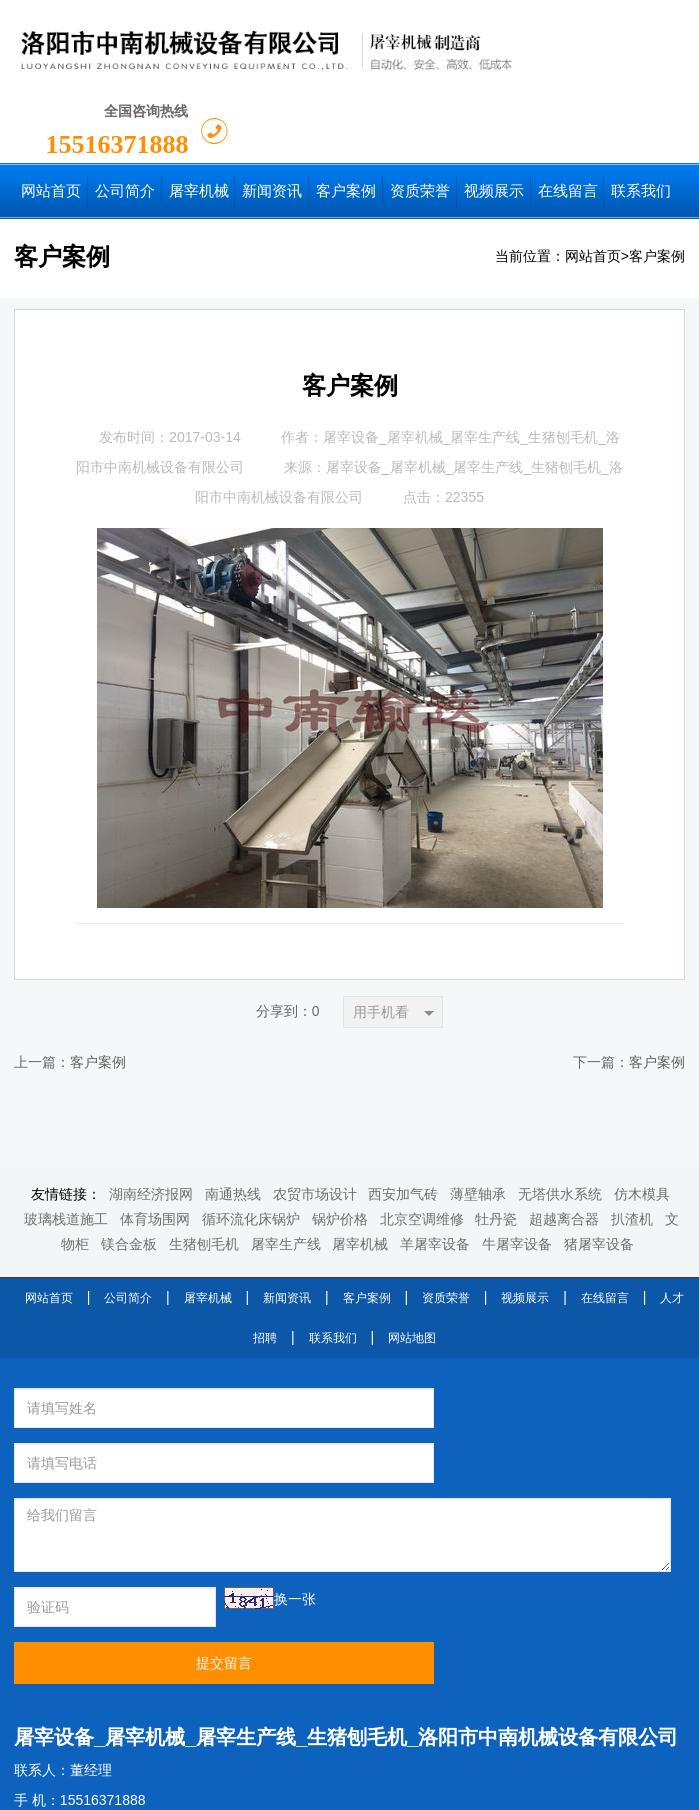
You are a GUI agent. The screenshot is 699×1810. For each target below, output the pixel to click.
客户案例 (657, 176)
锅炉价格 (340, 1139)
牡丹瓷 (496, 1139)
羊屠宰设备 (435, 1164)
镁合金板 (129, 1164)
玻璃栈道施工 (66, 1139)
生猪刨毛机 (204, 1164)
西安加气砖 (403, 1114)
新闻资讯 (287, 1218)
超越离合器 (564, 1139)
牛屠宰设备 (517, 1164)
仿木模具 (642, 1114)
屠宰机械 (360, 1164)
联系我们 (333, 1258)
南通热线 (233, 1114)
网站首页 (593, 176)
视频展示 (525, 1218)
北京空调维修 (422, 1139)
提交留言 (510, 1473)
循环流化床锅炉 (251, 1139)
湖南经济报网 (151, 1114)
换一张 (246, 1464)
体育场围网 (155, 1139)
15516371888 (573, 48)
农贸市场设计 (315, 1114)
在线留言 (605, 1218)
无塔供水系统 (560, 1114)
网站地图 (412, 1258)
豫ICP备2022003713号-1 (505, 1787)
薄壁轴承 (478, 1114)
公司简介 (128, 1218)
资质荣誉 (446, 1218)
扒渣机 (632, 1139)
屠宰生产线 (286, 1164)
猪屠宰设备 (599, 1164)
